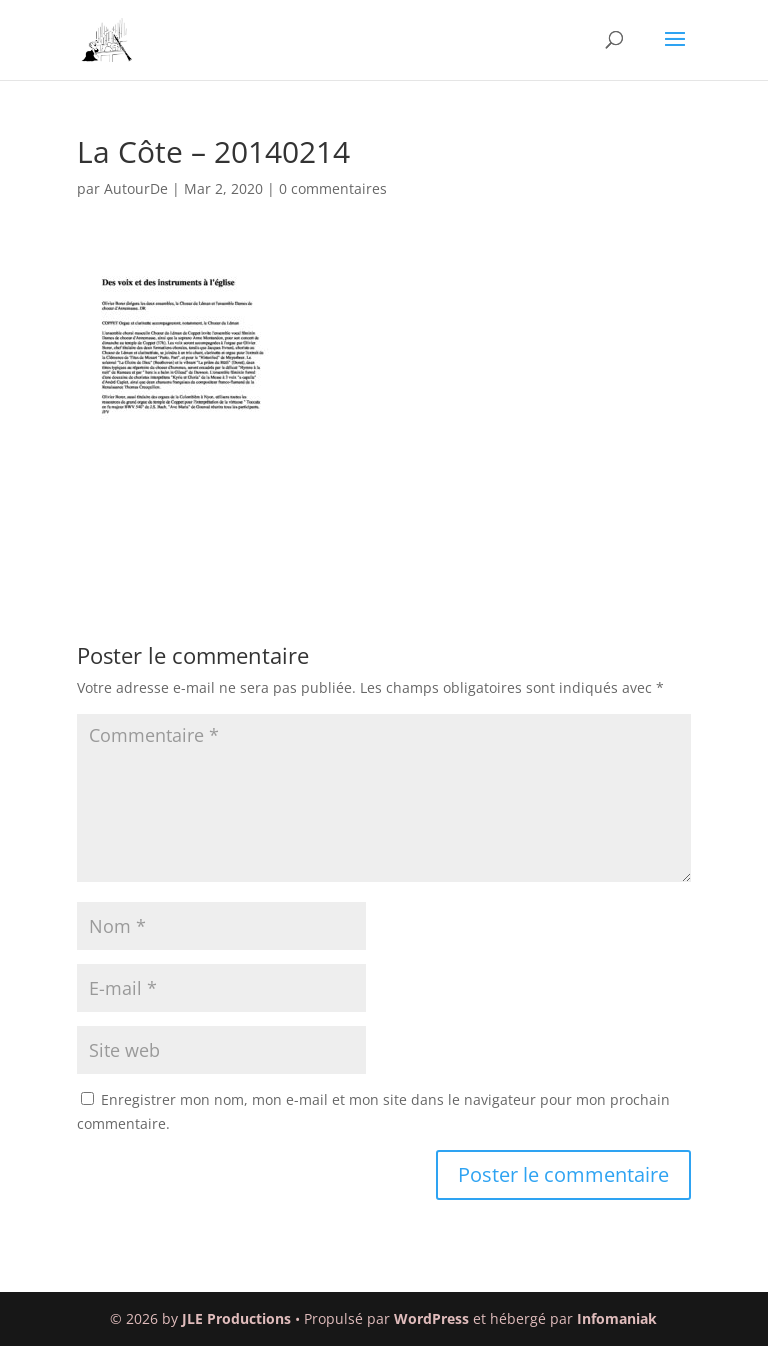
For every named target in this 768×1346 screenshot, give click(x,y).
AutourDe (136, 188)
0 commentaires (333, 188)
